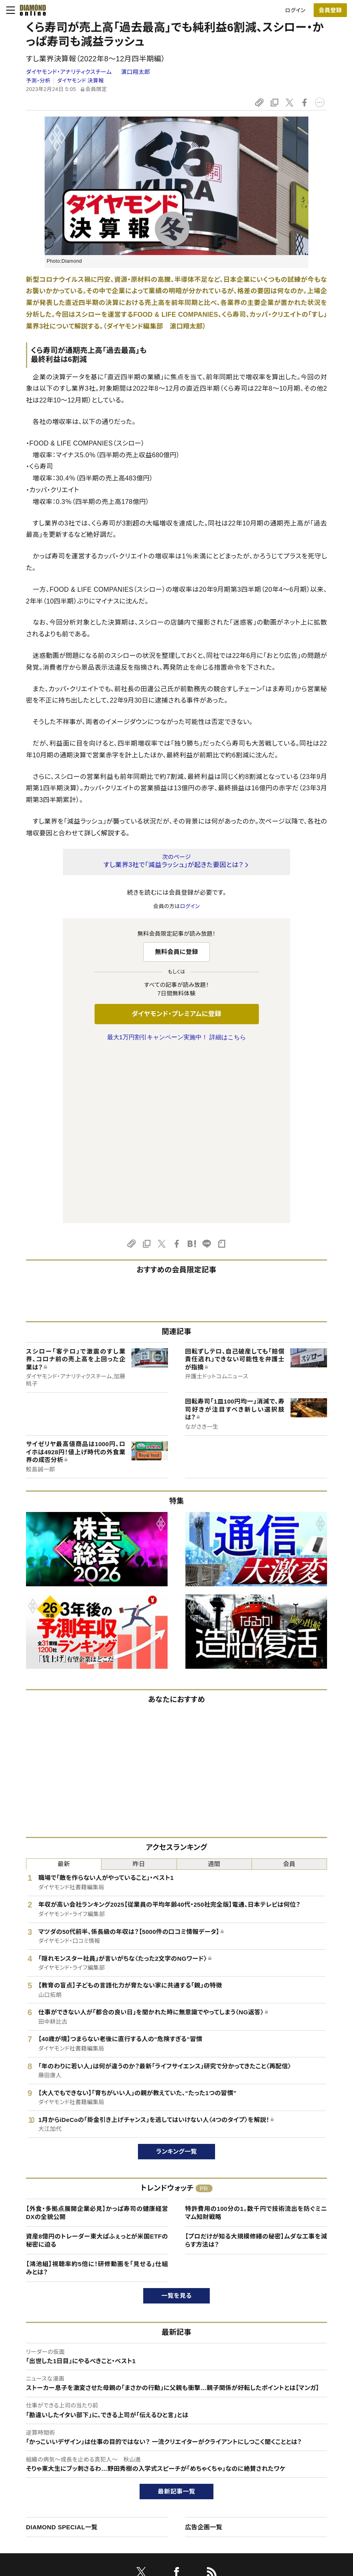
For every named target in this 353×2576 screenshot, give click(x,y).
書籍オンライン (160, 2482)
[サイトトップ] (30, 10)
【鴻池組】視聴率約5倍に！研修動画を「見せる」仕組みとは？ (97, 2097)
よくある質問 (35, 2523)
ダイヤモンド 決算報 (80, 81)
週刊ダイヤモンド (163, 2454)
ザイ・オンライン (161, 2496)
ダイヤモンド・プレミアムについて (59, 2454)
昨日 (139, 1693)
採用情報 (283, 2468)
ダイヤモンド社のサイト (172, 2424)
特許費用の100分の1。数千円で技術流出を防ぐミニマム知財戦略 (256, 2042)
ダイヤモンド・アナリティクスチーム (70, 72)
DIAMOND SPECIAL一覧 (61, 2356)
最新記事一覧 (176, 2320)
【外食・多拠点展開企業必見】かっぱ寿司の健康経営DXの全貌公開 (97, 2042)
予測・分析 (38, 81)
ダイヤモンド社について (302, 2424)
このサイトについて (43, 2441)
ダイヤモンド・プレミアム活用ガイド (61, 2468)
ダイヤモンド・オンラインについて (62, 2424)
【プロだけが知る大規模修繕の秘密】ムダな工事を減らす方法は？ (256, 2069)
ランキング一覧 (176, 1980)
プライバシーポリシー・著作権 (55, 2510)
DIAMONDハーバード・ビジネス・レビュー (191, 2468)
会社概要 (283, 2454)
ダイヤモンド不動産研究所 (173, 2523)
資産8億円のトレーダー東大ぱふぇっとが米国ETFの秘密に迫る (97, 2069)
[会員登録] (330, 10)
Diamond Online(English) (173, 2441)
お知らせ (283, 2482)
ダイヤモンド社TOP (295, 2441)
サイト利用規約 (38, 2482)
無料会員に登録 (176, 951)
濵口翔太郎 (135, 72)
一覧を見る (176, 2125)
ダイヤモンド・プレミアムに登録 (176, 1013)
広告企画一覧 (203, 2356)
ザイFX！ (153, 2510)
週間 (214, 1693)
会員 (289, 1693)
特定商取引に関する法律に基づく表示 (65, 2496)
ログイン (295, 10)
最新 (64, 1693)
